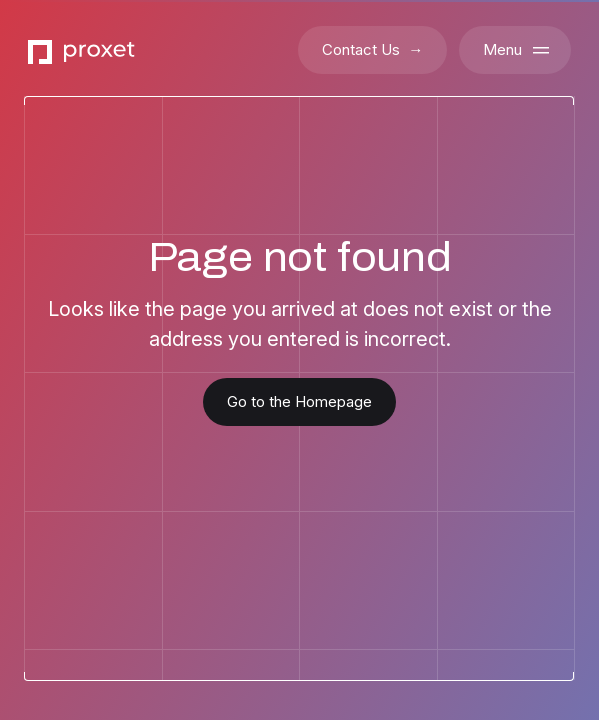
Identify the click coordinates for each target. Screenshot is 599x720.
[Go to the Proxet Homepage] (82, 50)
